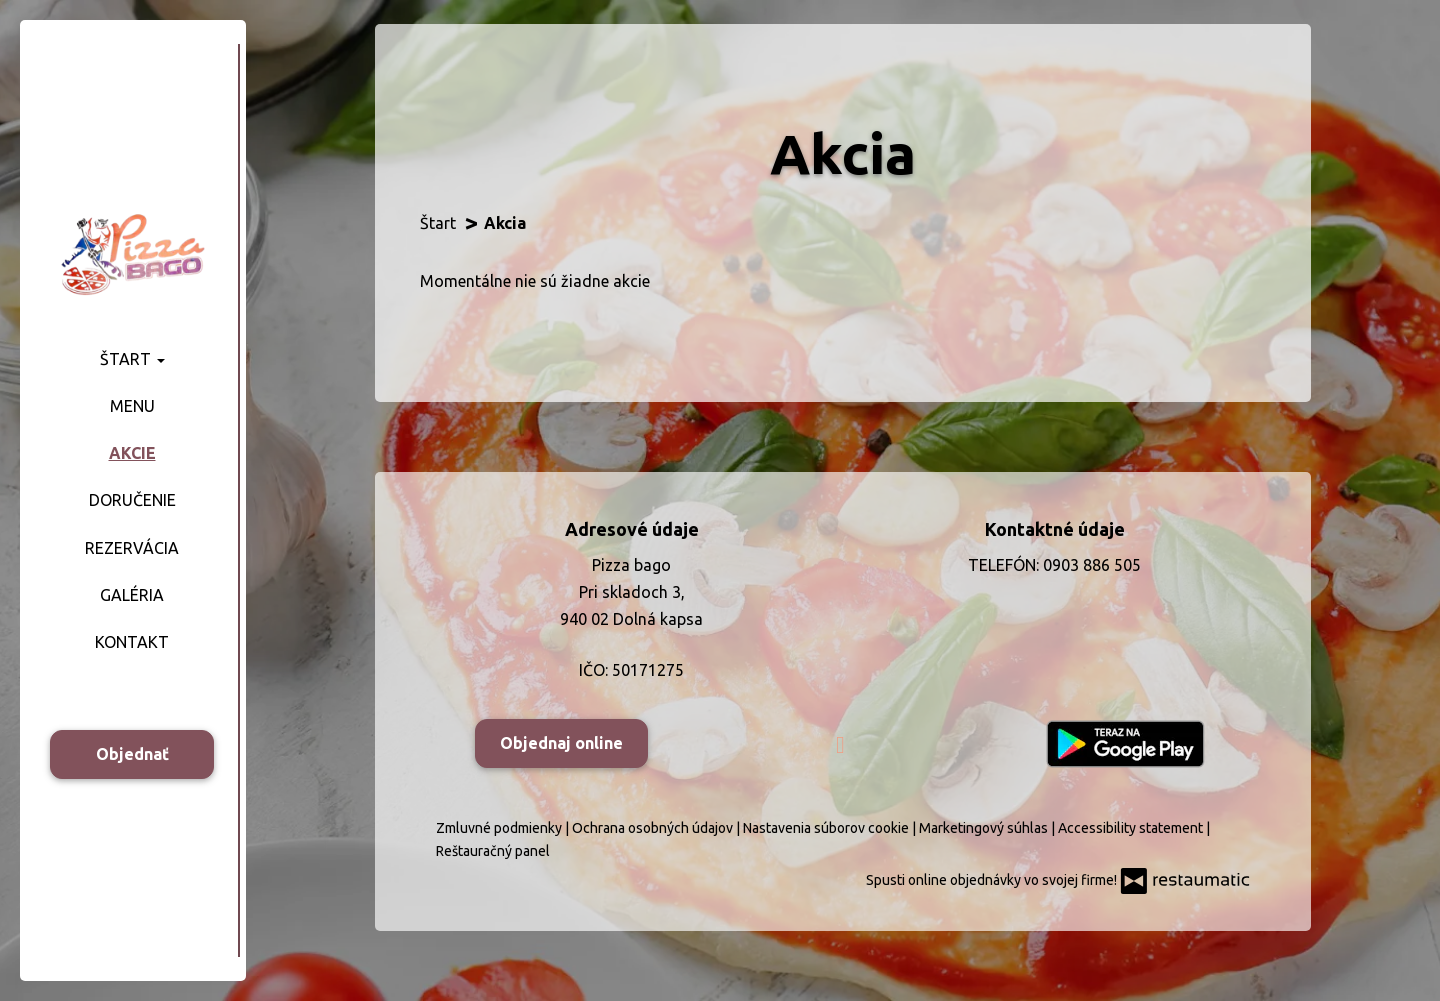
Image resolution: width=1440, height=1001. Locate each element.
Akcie (132, 453)
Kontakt (132, 642)
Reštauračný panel (493, 851)
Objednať (132, 754)
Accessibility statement (1132, 828)
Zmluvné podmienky (500, 828)
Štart (132, 359)
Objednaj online (561, 743)
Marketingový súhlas (985, 828)
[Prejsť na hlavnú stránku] (132, 253)
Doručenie (132, 500)
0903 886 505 (1092, 565)
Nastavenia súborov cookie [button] (827, 828)
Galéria (132, 595)
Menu (132, 406)
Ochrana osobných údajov (654, 828)
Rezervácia (132, 548)
